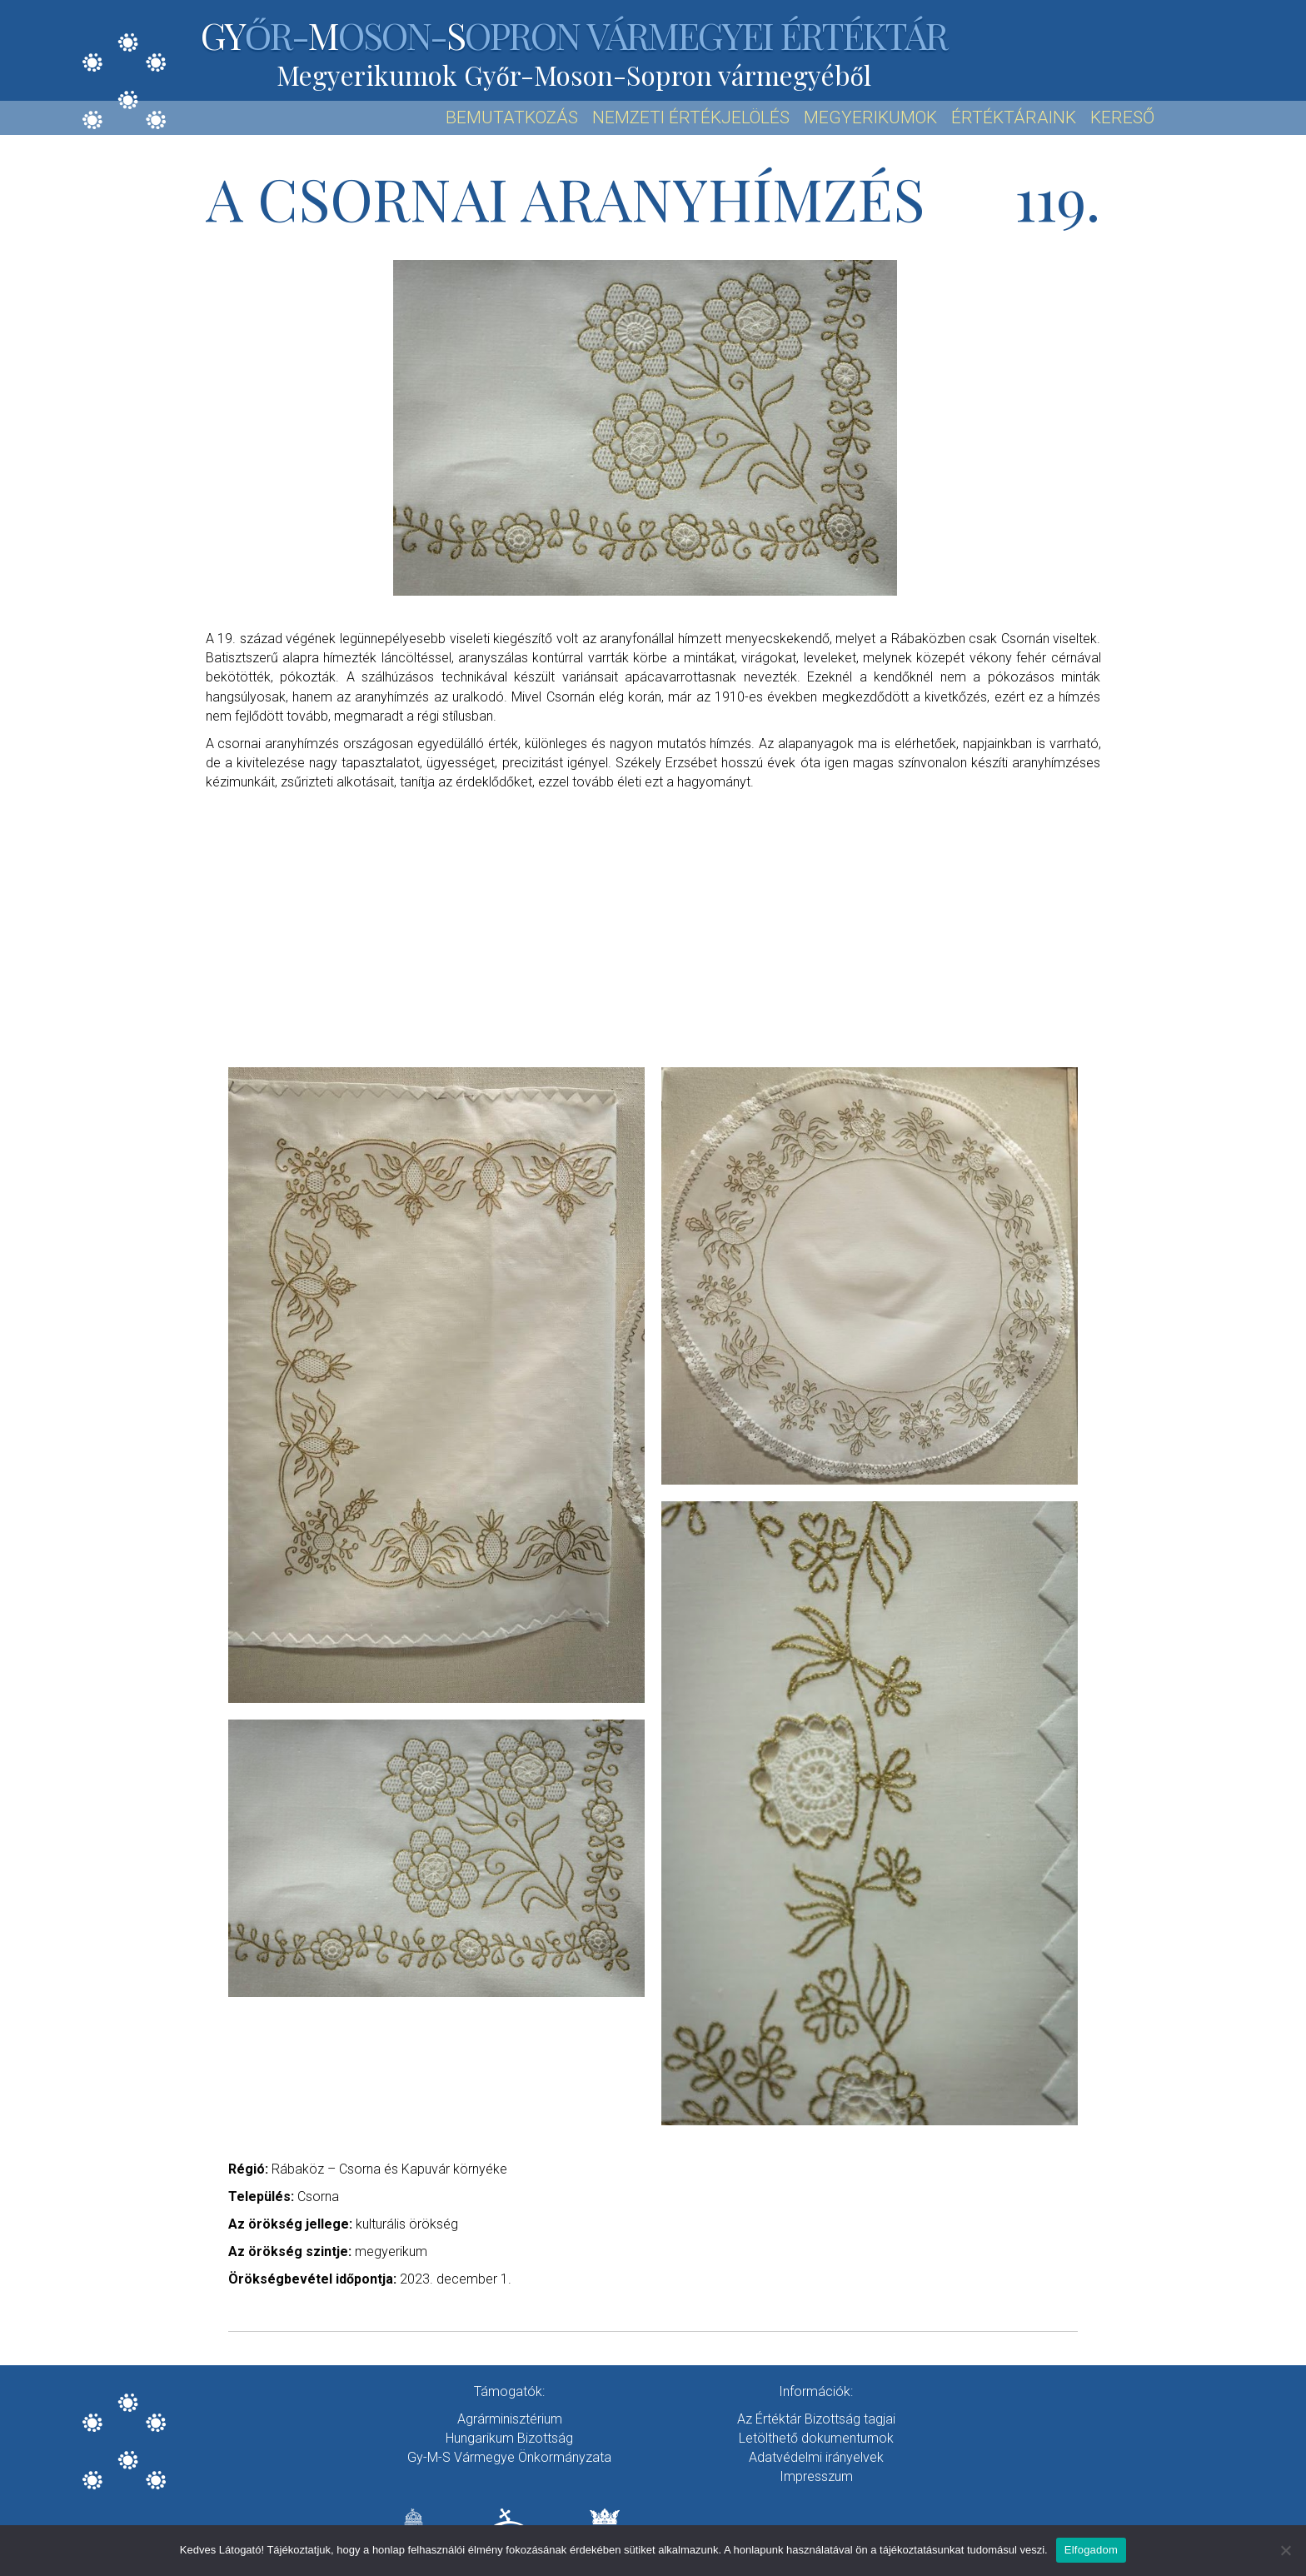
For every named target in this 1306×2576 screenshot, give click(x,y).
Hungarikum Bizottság (509, 2438)
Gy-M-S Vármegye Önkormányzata (509, 2457)
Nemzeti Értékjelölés (691, 117)
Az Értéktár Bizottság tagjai (816, 2419)
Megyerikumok (870, 117)
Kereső (1122, 117)
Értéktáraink (1013, 117)
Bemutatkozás (512, 117)
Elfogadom (1091, 2550)
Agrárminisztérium (509, 2419)
